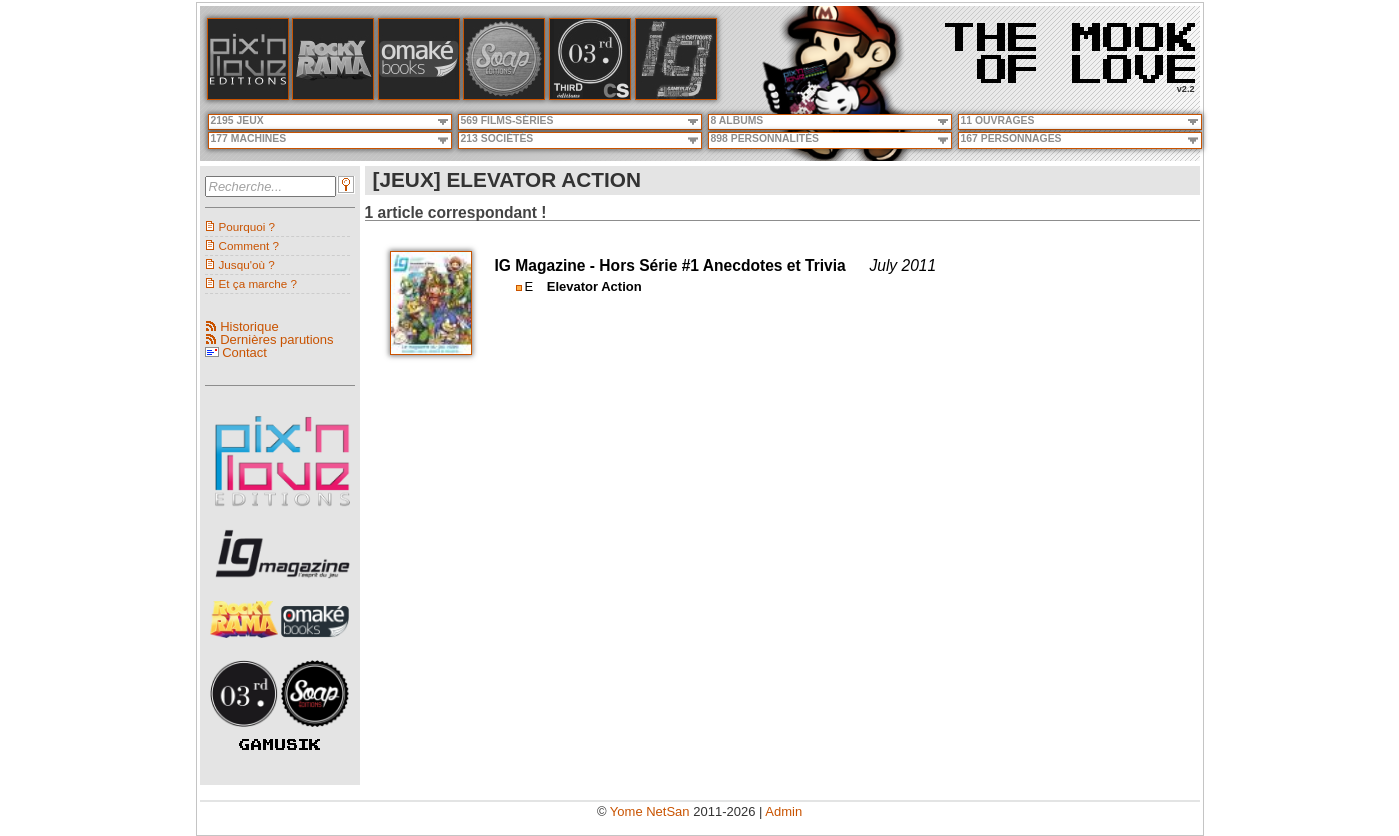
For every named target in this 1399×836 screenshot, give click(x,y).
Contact (244, 352)
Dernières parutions (276, 339)
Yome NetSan (650, 811)
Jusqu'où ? (247, 264)
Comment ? (249, 245)
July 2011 (902, 265)
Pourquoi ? (247, 226)
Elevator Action (594, 286)
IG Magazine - (547, 265)
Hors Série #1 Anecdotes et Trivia (722, 265)
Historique (249, 326)
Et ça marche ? (258, 283)
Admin (783, 811)
